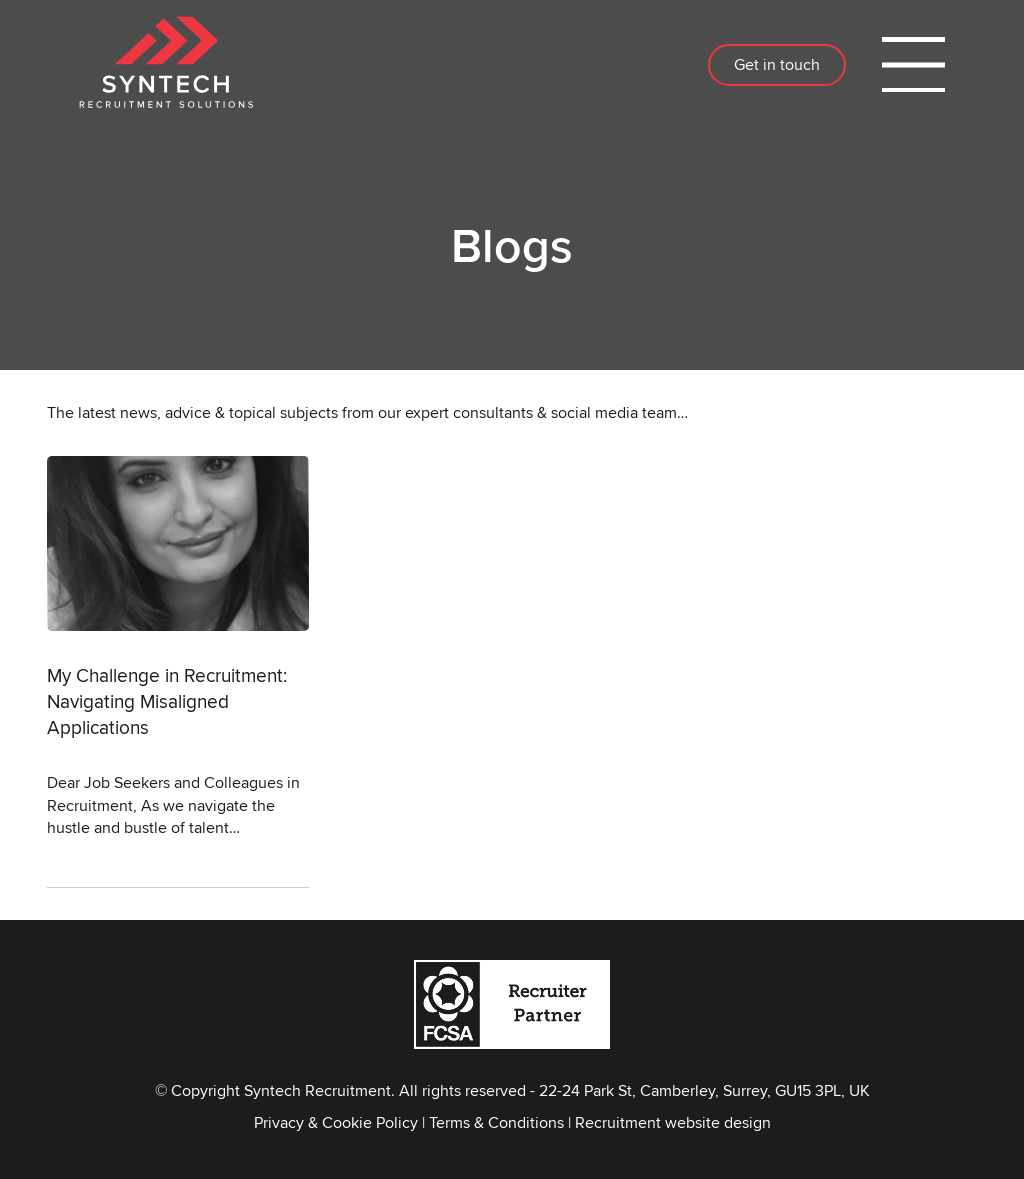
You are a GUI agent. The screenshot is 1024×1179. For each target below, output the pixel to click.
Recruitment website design (673, 1122)
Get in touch (777, 64)
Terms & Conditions (496, 1122)
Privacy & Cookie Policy (336, 1122)
